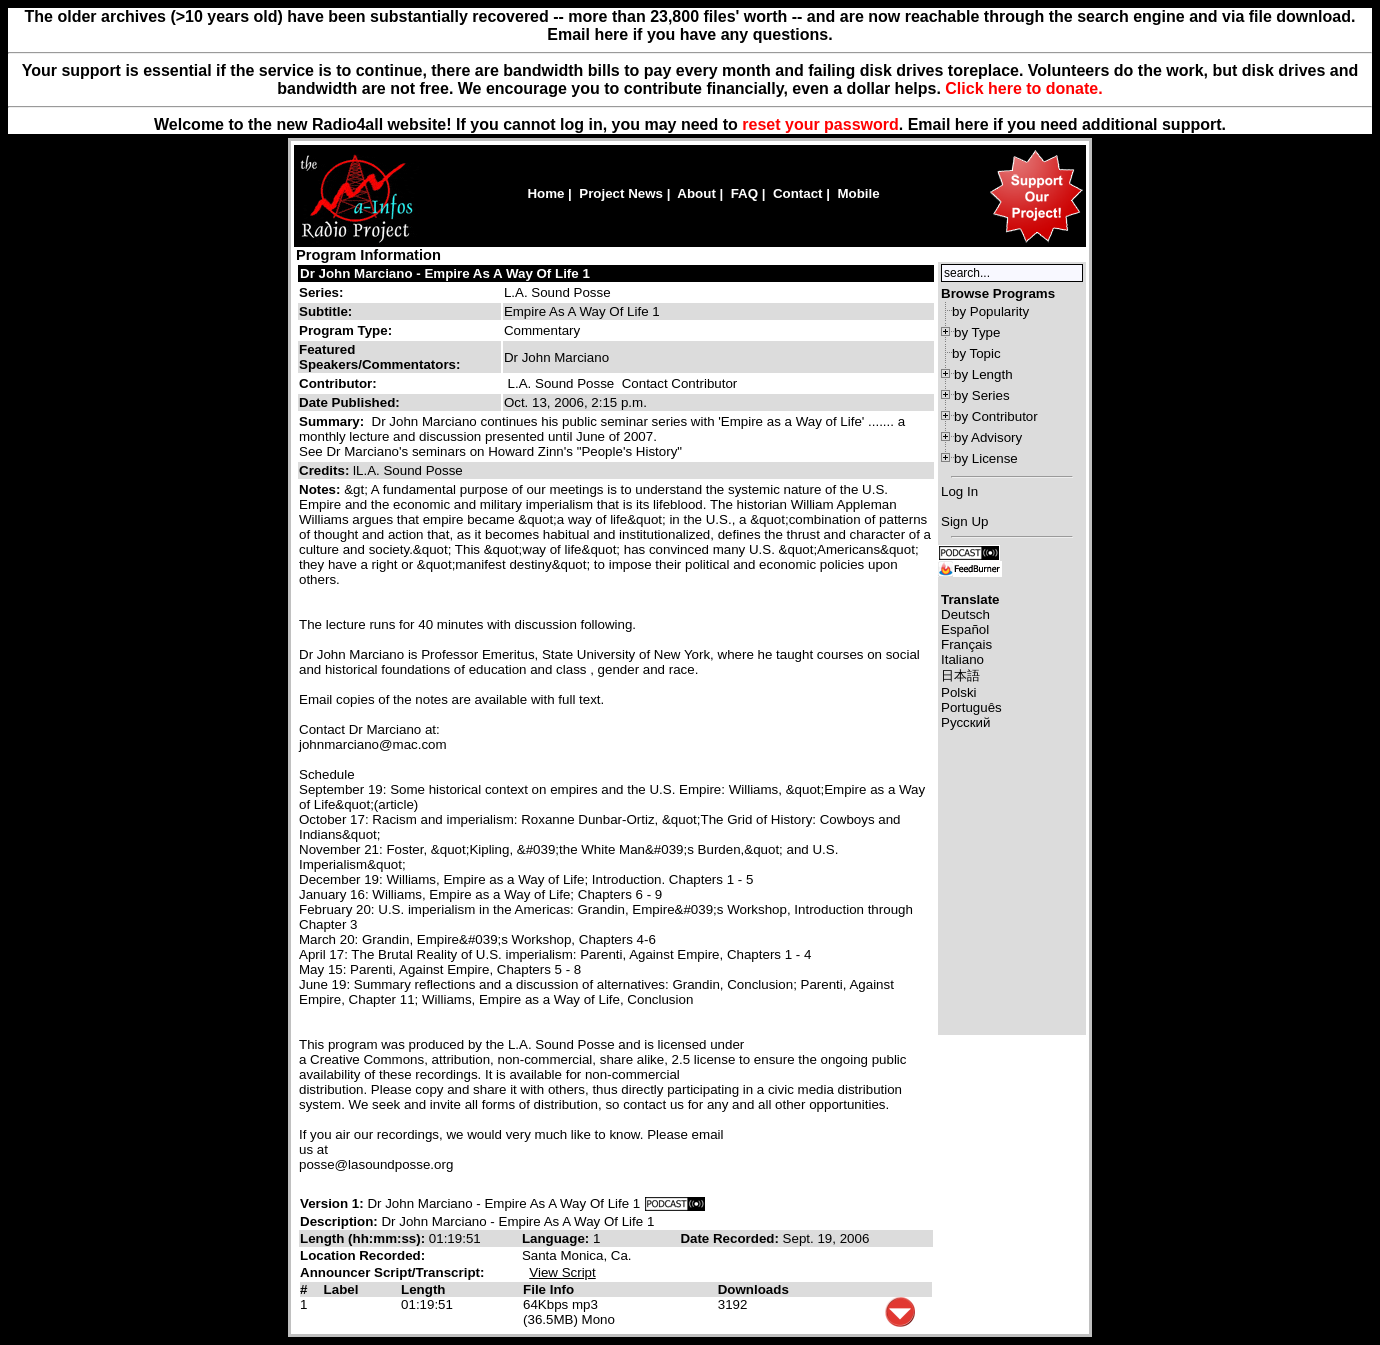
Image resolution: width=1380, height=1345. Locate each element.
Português (971, 707)
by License (986, 458)
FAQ (744, 193)
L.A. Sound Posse (557, 292)
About (696, 193)
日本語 (960, 675)
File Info (548, 1289)
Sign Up (964, 521)
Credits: (326, 470)
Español (965, 629)
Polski (959, 692)
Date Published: (349, 402)
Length (423, 1289)
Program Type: (345, 330)
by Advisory (988, 437)
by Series (982, 395)
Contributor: (338, 383)
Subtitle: (325, 311)
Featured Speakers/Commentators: (379, 357)
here (972, 124)
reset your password (820, 124)
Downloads (753, 1289)
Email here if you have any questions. (689, 34)
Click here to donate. (1023, 88)
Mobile (858, 193)
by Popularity (990, 311)
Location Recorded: (362, 1255)
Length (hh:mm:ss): (364, 1238)
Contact (798, 193)
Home (545, 193)
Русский (965, 722)
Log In (959, 491)
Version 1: (332, 1203)
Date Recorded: (731, 1238)
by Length (983, 374)
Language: (557, 1238)
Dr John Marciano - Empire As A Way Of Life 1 (445, 273)
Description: (340, 1221)
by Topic (976, 353)
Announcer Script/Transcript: (392, 1272)
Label (341, 1289)
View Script (562, 1272)
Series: (321, 292)
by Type (977, 332)
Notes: (321, 489)
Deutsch (965, 614)
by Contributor (996, 416)
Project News (621, 193)
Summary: (333, 421)
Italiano (962, 659)
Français (966, 644)
